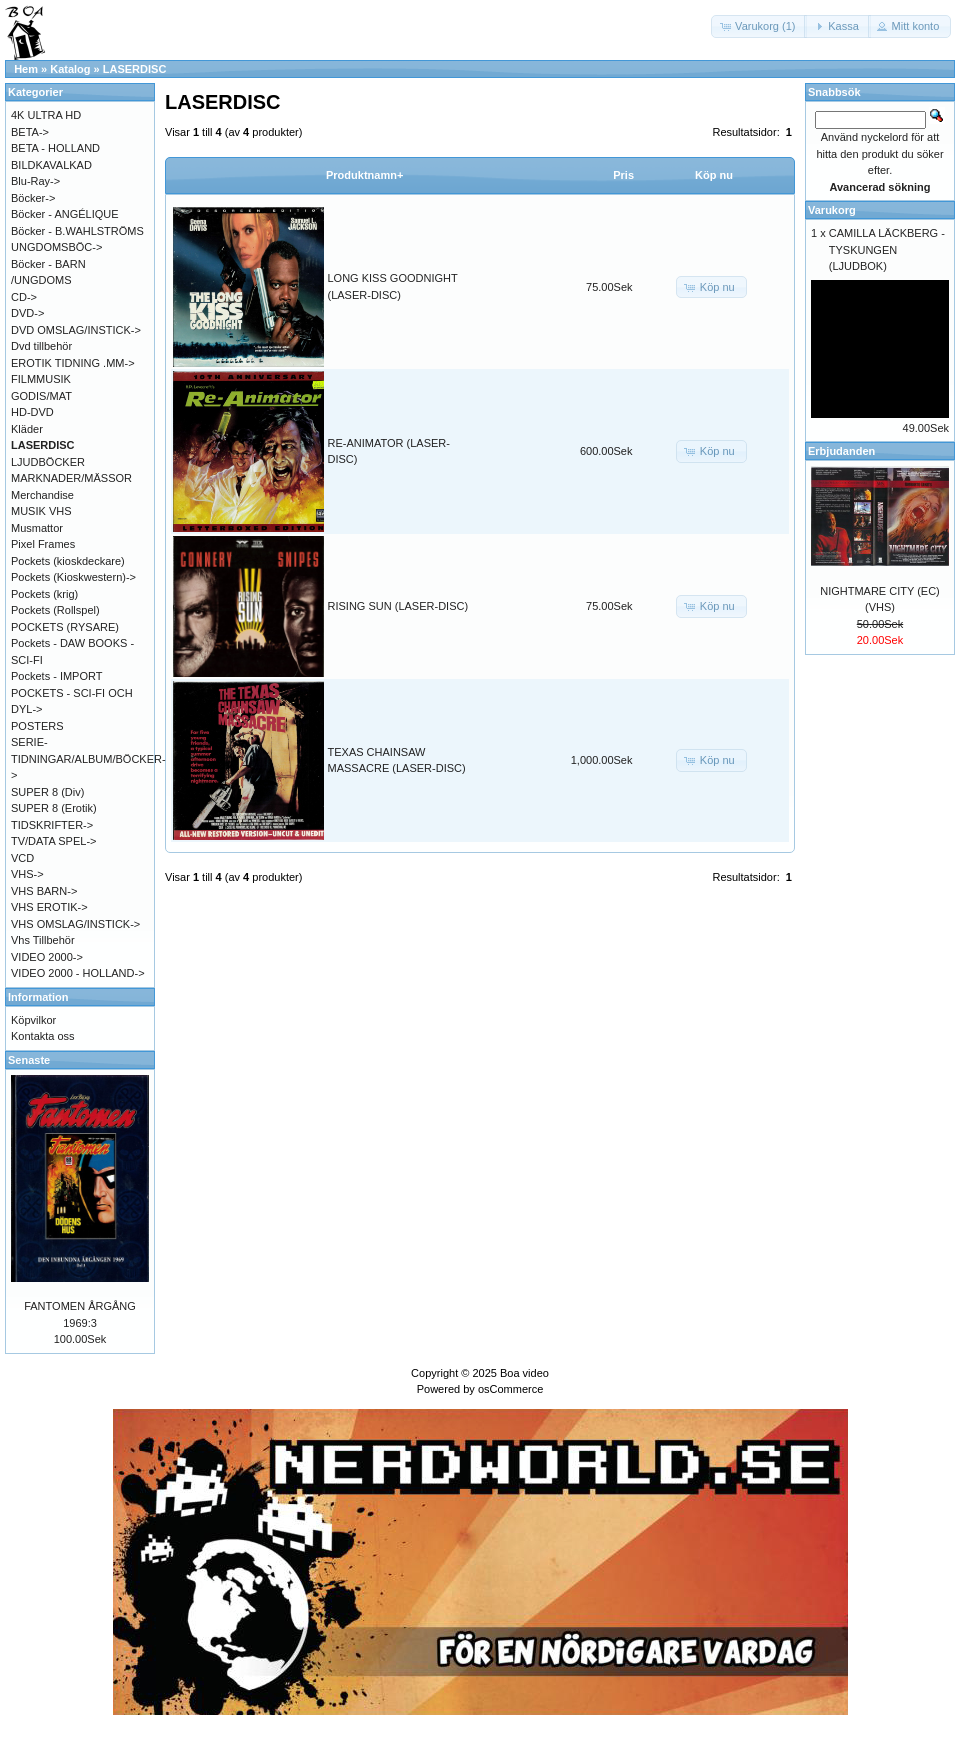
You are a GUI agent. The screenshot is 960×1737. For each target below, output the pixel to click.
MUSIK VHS (41, 511)
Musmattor (37, 528)
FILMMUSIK (41, 379)
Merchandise (42, 495)
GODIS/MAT (41, 396)
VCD (22, 858)
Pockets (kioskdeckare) (68, 561)
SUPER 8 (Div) (47, 792)
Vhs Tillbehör (43, 940)
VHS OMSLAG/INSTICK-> (75, 924)
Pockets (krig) (44, 594)
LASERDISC (135, 69)
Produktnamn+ (364, 175)
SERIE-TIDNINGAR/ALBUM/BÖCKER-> (88, 758)
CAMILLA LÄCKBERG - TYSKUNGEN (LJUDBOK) (887, 249)
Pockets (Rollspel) (55, 610)
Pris (623, 175)
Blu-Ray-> (35, 181)
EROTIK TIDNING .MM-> (73, 363)
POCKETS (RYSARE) (65, 627)
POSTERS (37, 726)
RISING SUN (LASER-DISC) (398, 606)
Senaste (29, 1060)
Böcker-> (33, 198)
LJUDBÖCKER (48, 462)
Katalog (70, 69)
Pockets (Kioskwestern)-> (73, 577)
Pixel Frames (43, 544)
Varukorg (832, 210)
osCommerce (510, 1389)
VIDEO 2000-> (47, 957)
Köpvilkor (33, 1020)
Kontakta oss (43, 1036)
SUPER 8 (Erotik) (54, 808)
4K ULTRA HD (46, 115)
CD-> (24, 297)
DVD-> (27, 313)
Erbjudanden (841, 451)
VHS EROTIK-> (49, 907)
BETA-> (30, 132)
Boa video (524, 1373)
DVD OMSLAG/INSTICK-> (76, 330)
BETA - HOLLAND (55, 148)
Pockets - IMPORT (56, 676)
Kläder (27, 429)
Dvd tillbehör (41, 346)
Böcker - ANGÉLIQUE (65, 214)
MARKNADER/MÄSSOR (71, 478)
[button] (759, 26)
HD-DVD (32, 412)
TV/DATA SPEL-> (53, 841)
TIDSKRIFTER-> (52, 825)
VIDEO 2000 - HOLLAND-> (78, 973)
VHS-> (27, 874)
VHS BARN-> (44, 891)
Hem (26, 69)
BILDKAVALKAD (51, 165)
